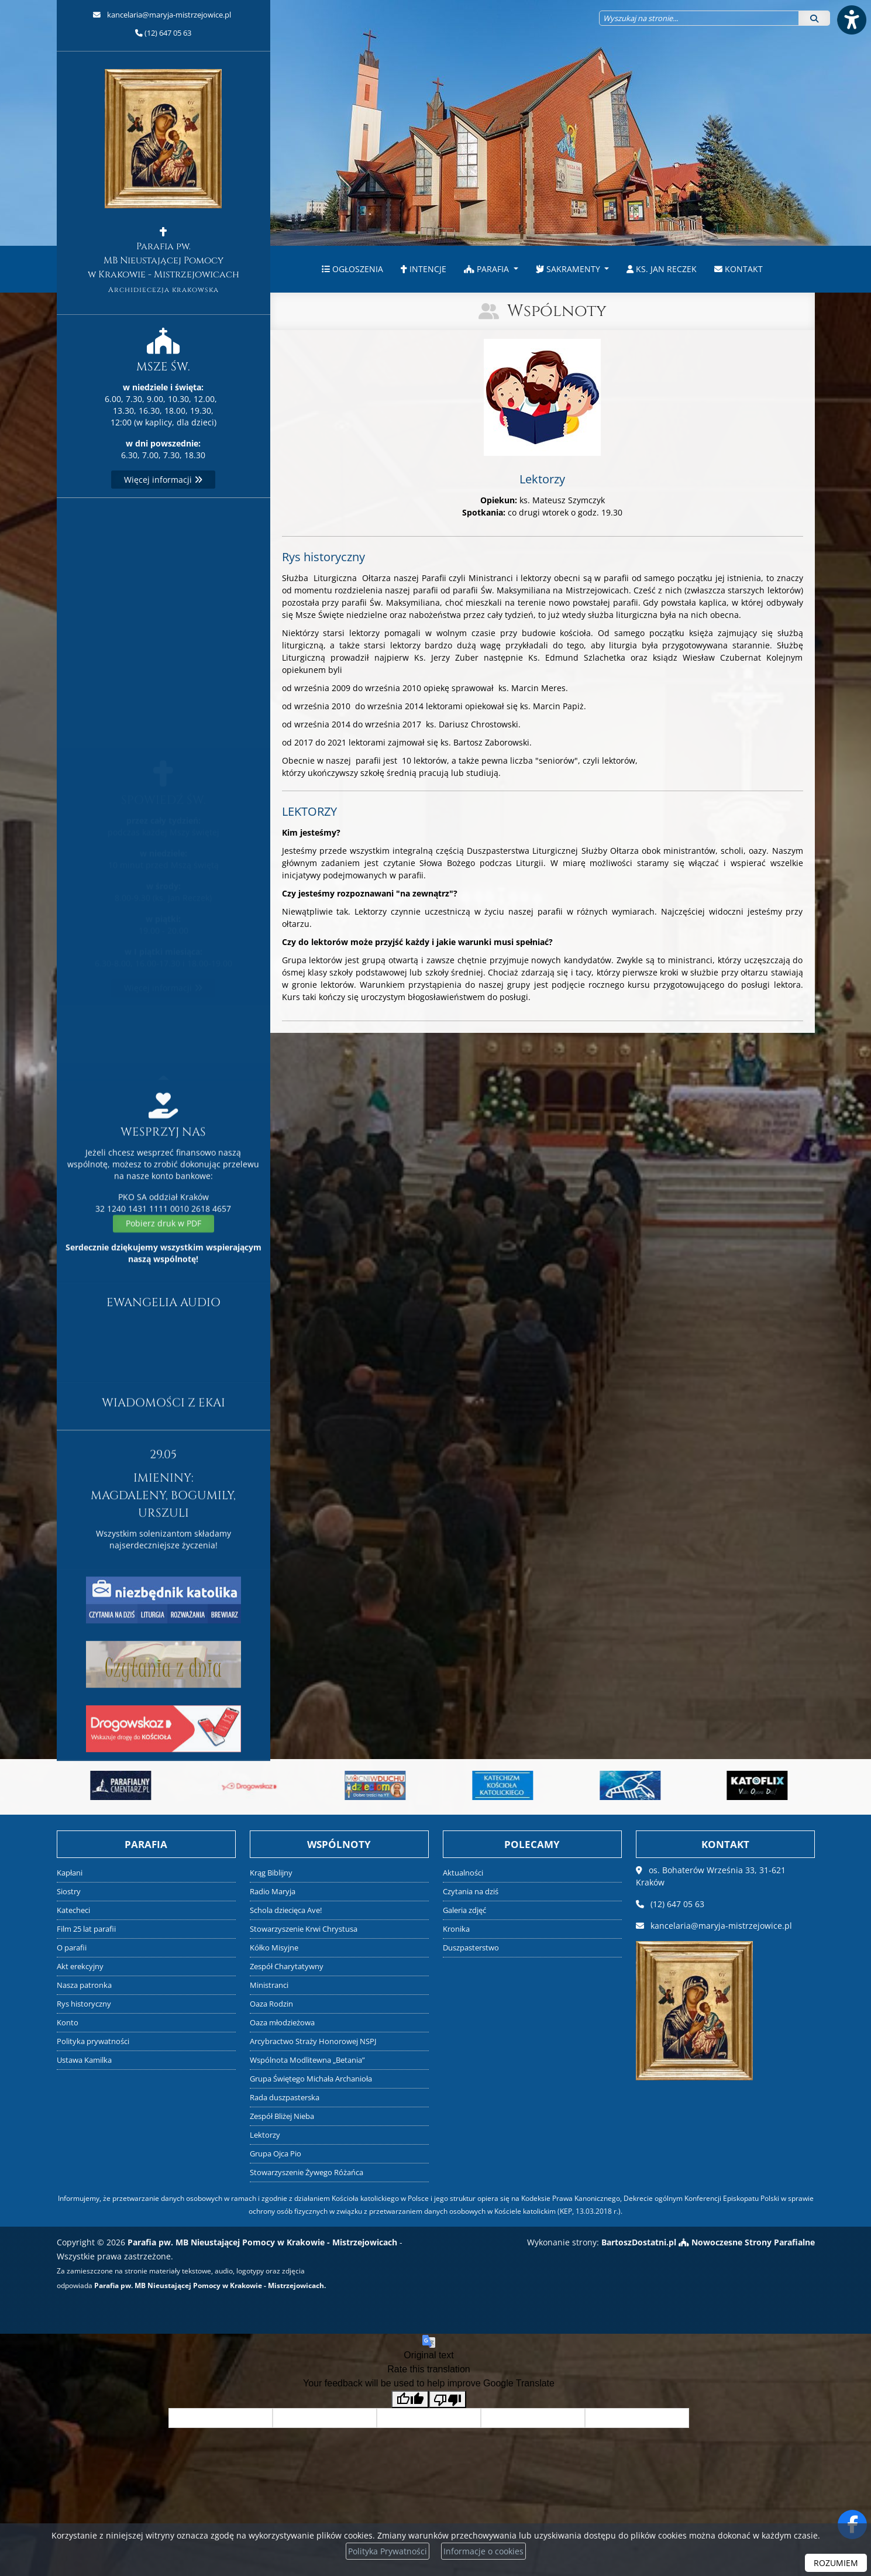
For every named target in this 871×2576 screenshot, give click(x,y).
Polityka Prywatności (387, 2551)
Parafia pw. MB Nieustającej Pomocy (163, 181)
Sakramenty (569, 268)
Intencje (423, 268)
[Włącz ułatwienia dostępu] (851, 20)
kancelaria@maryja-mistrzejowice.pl (168, 14)
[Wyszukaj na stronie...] (699, 18)
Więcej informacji (163, 479)
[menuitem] (352, 269)
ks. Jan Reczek (661, 268)
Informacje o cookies (483, 2551)
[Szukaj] (814, 18)
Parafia (487, 268)
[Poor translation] (447, 2399)
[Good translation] (410, 2399)
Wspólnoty (557, 311)
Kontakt (738, 268)
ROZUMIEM (836, 2562)
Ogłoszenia (352, 268)
